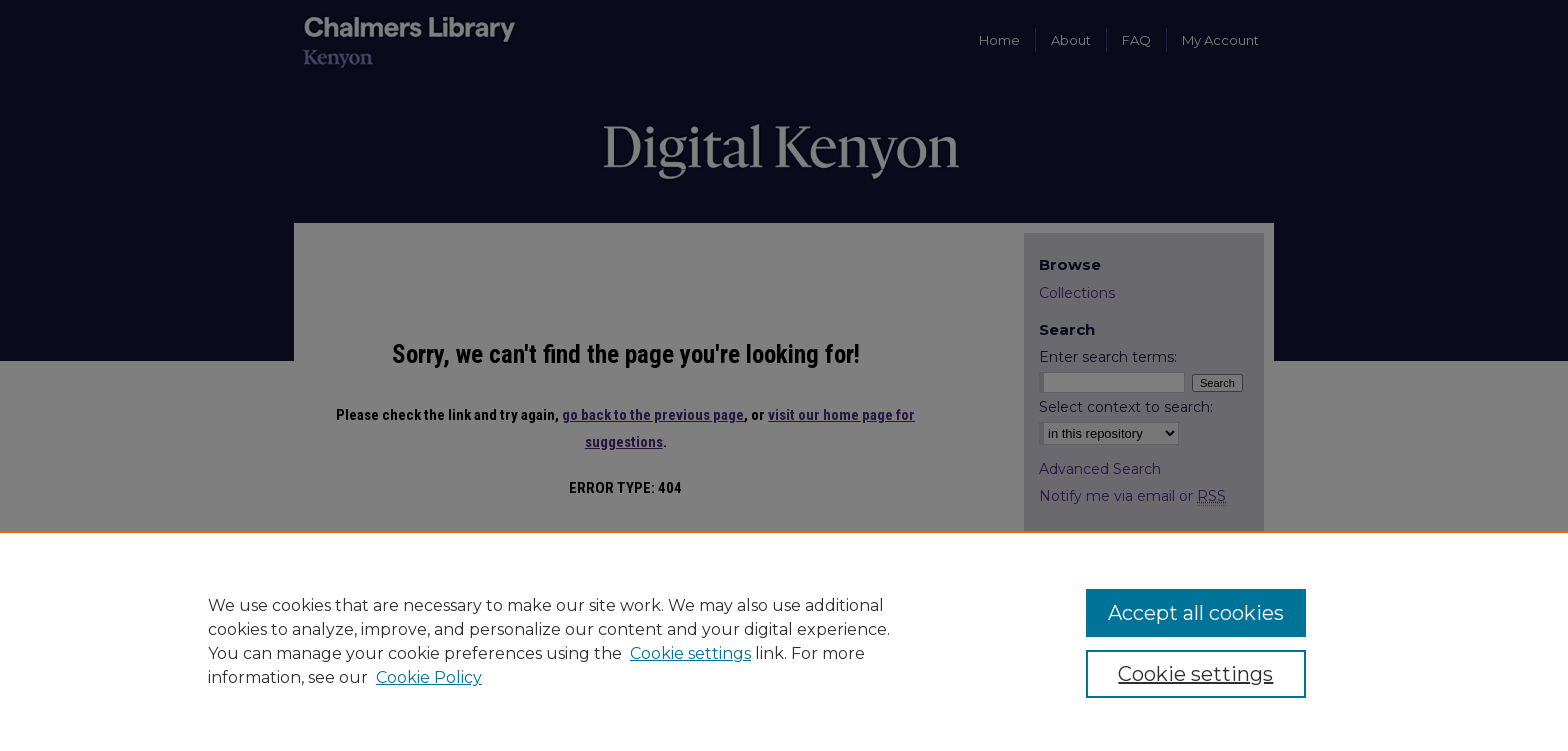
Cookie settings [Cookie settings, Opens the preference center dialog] (1195, 674)
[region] (784, 641)
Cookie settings (690, 653)
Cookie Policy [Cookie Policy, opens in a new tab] (429, 677)
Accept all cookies (1196, 613)
